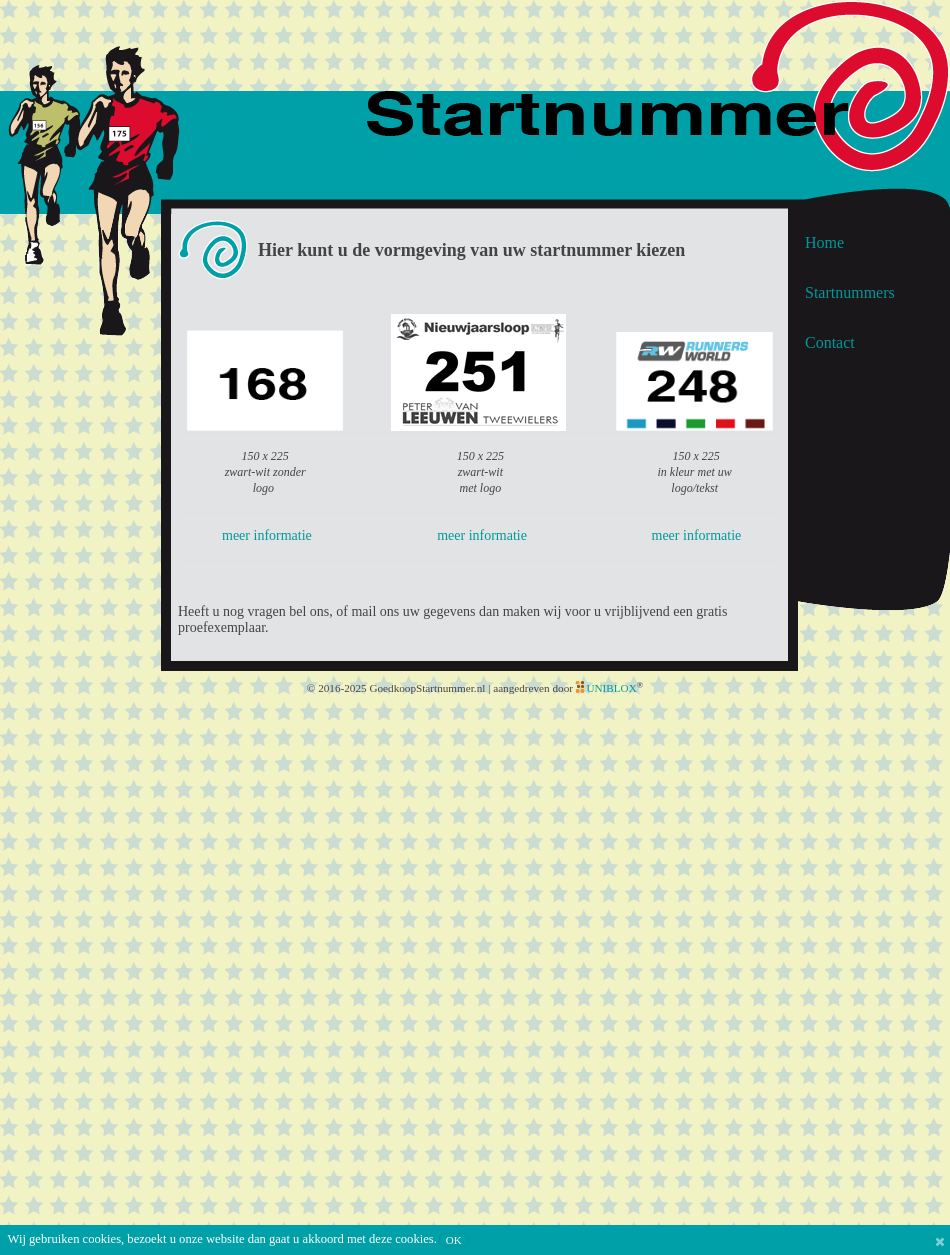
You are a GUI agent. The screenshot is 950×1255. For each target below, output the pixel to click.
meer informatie (267, 535)
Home (824, 242)
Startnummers (850, 292)
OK (454, 1240)
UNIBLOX (611, 688)
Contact (830, 342)
